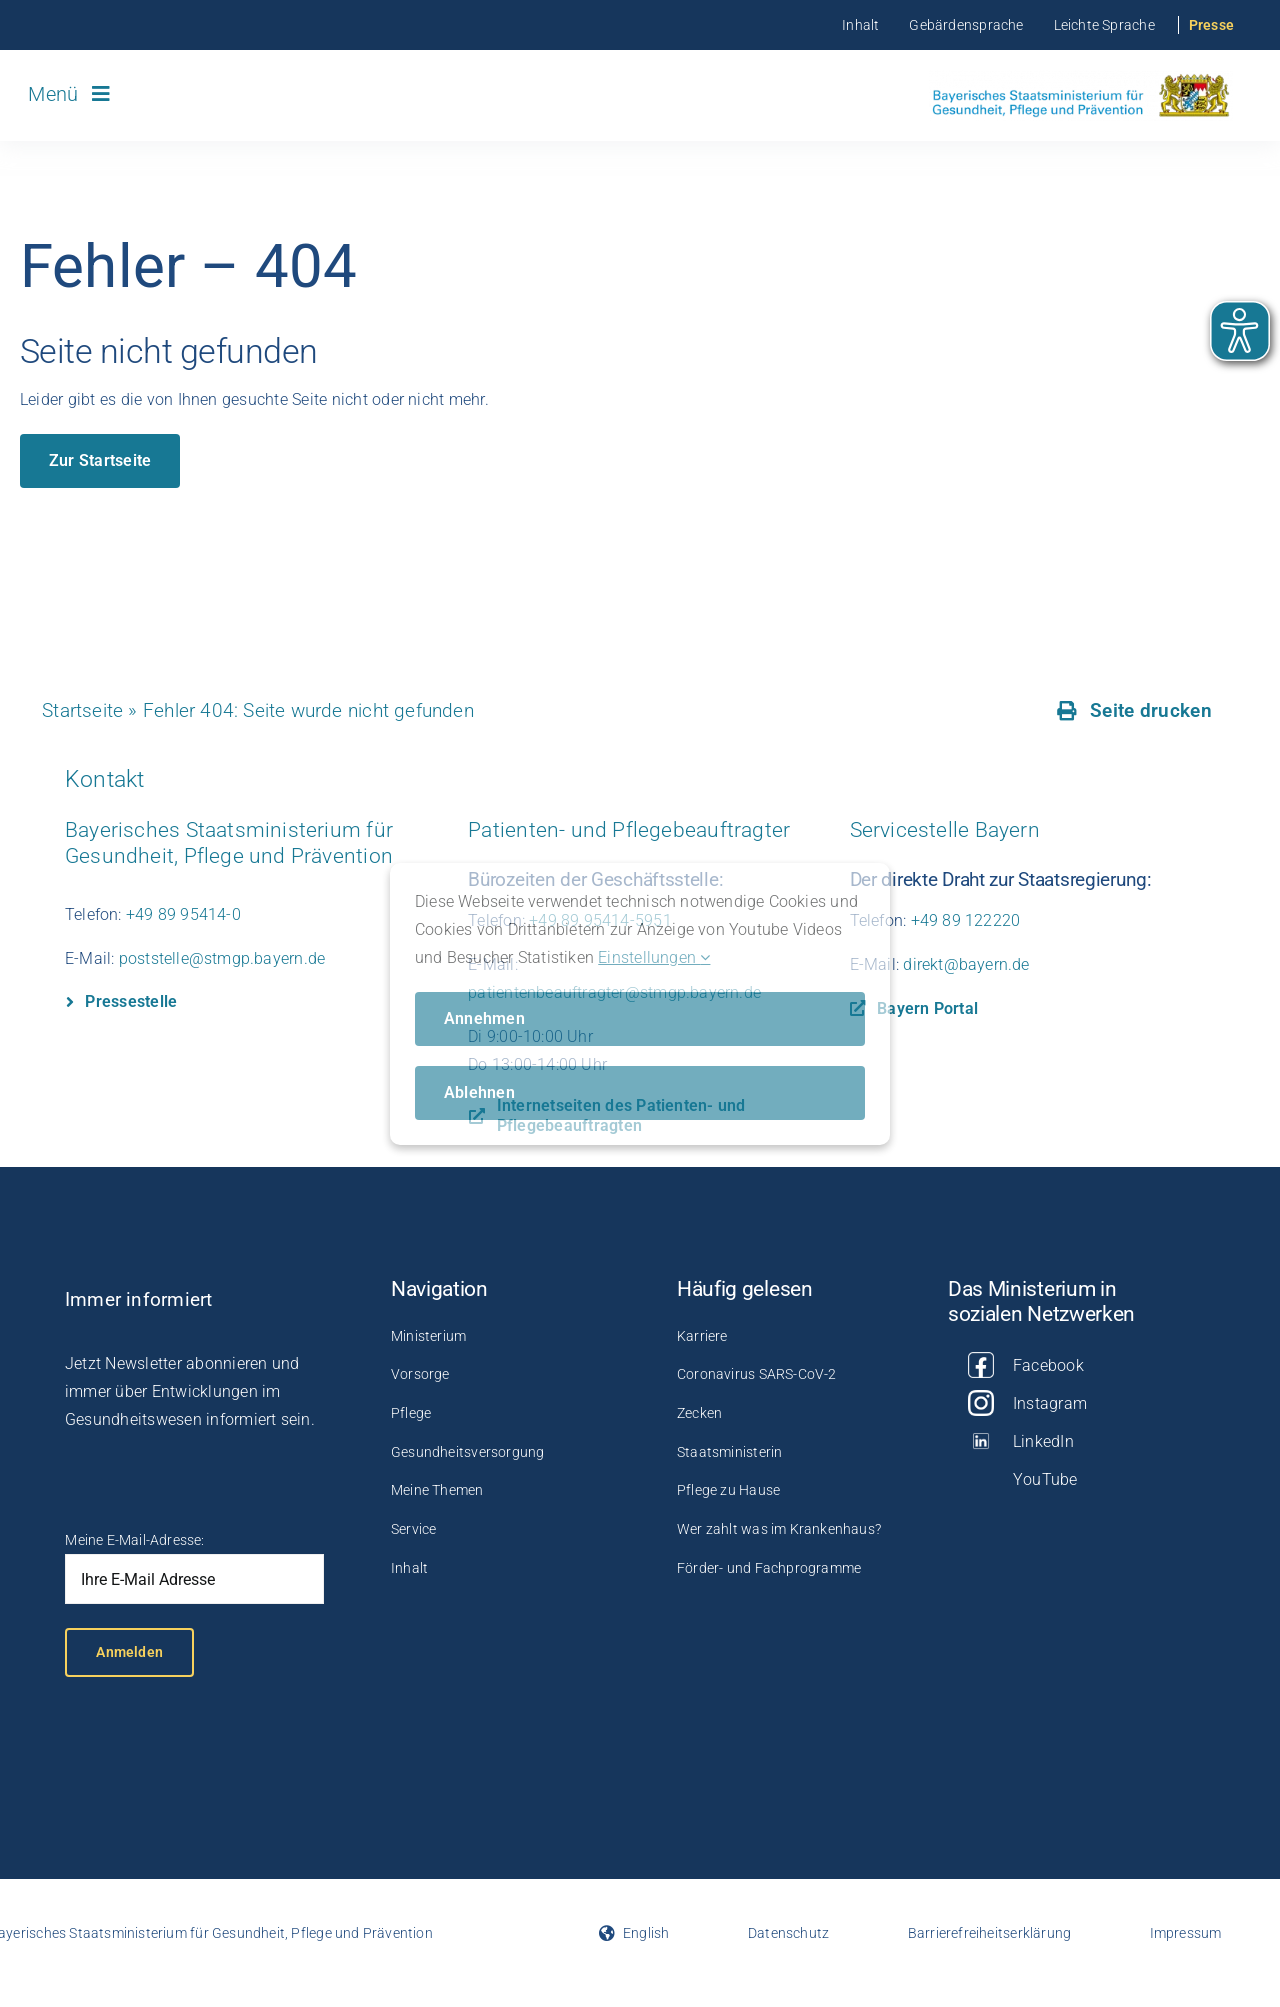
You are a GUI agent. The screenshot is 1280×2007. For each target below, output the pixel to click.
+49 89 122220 (966, 920)
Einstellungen (654, 957)
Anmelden (129, 1652)
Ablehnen (479, 1092)
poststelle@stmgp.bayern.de (222, 958)
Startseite (82, 710)
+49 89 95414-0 (183, 914)
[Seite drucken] (1134, 711)
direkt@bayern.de (966, 964)
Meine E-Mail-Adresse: (134, 1540)
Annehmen (484, 1018)
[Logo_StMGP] (1081, 77)
